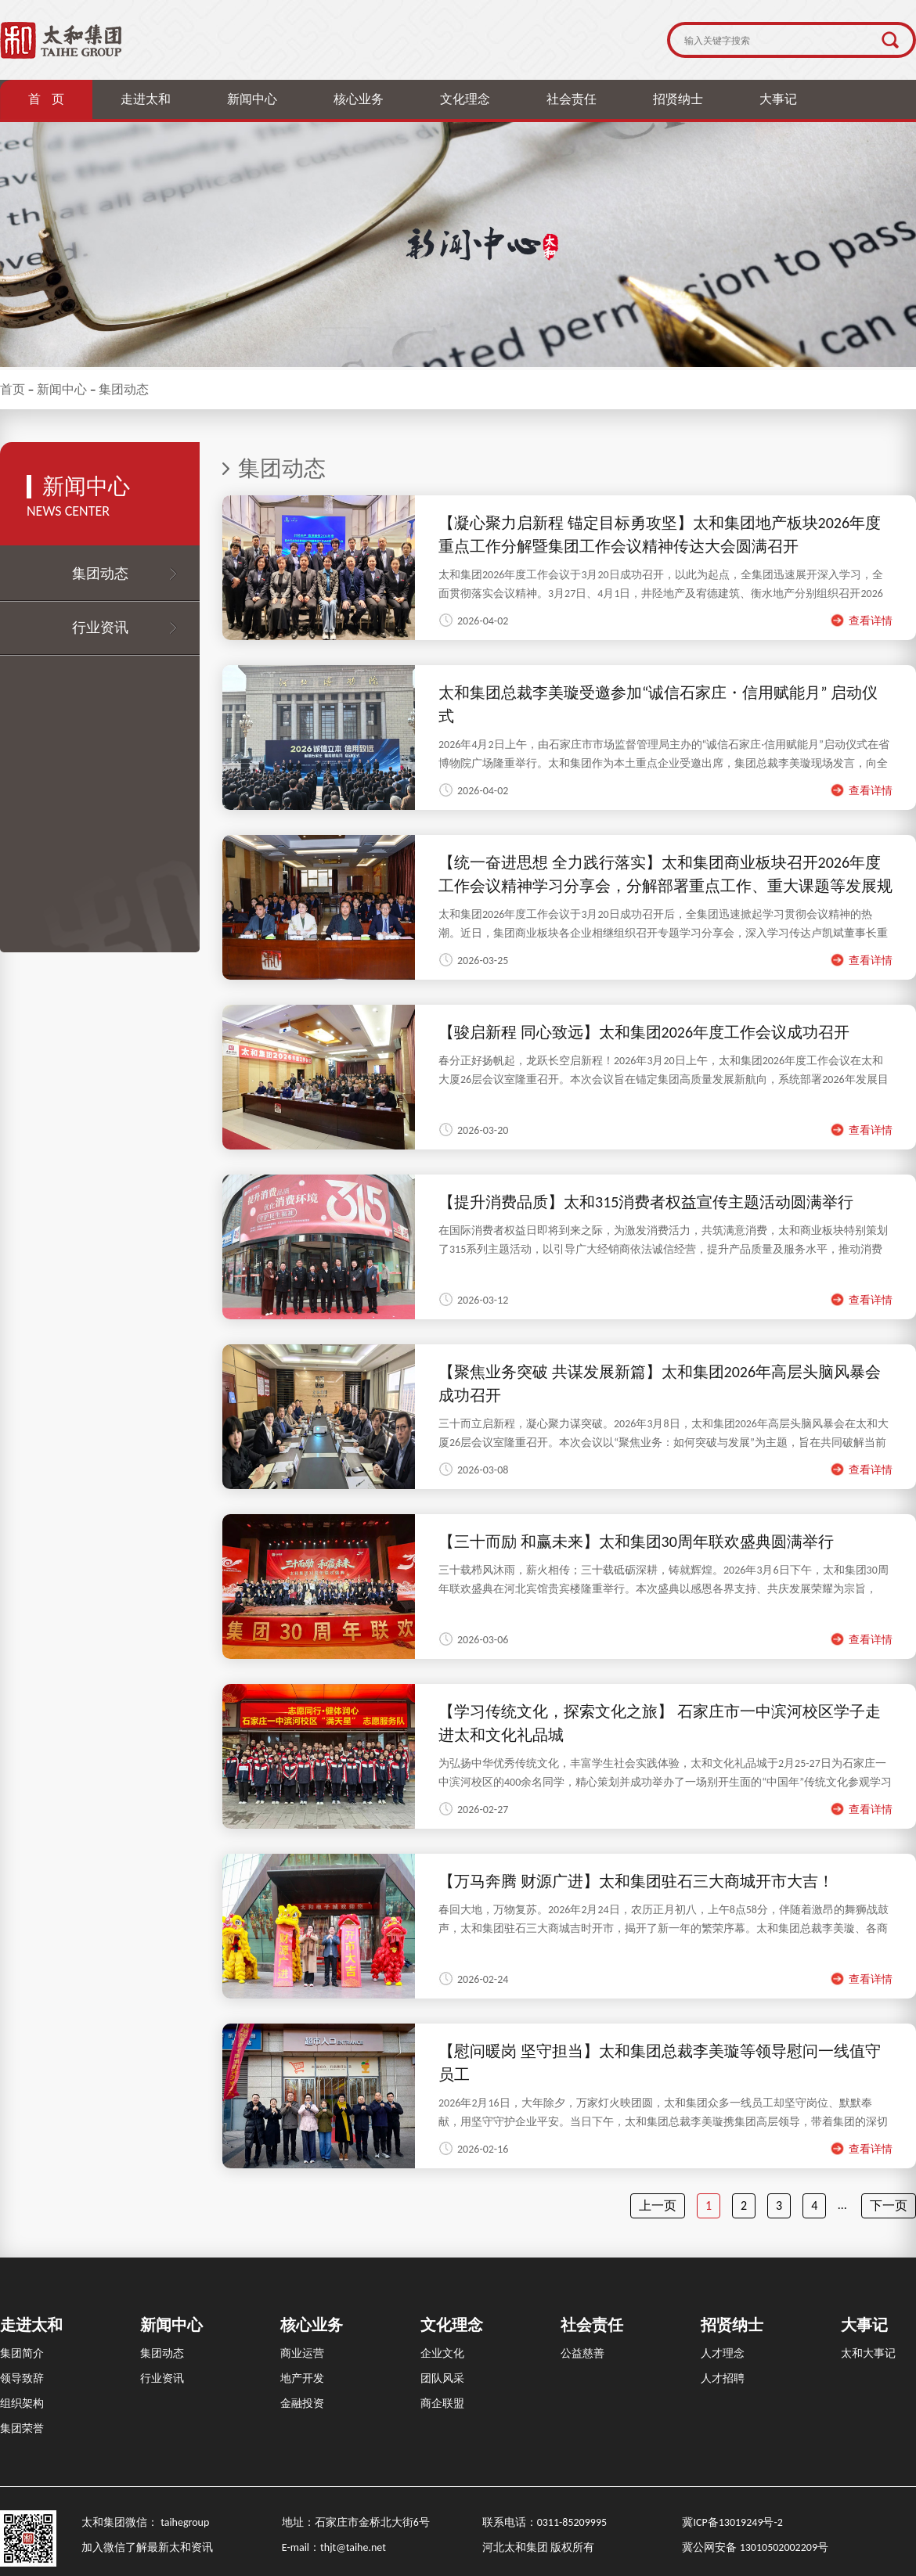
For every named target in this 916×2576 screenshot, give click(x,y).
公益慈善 (582, 2353)
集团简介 (22, 2353)
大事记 (778, 99)
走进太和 (146, 99)
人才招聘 (723, 2378)
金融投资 (302, 2403)
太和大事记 (868, 2353)
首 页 (46, 99)
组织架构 (22, 2403)
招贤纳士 (678, 99)
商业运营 (302, 2353)
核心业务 (359, 99)
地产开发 (302, 2378)
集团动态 (124, 389)
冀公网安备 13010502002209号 (755, 2547)
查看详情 (861, 620)
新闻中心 (252, 99)
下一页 (888, 2205)
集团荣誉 (22, 2428)
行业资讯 (100, 627)
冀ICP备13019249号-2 (732, 2522)
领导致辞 (22, 2378)
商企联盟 (442, 2403)
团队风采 (442, 2378)
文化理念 (465, 99)
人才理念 (723, 2353)
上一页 (657, 2205)
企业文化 (442, 2353)
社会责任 (571, 99)
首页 (12, 389)
